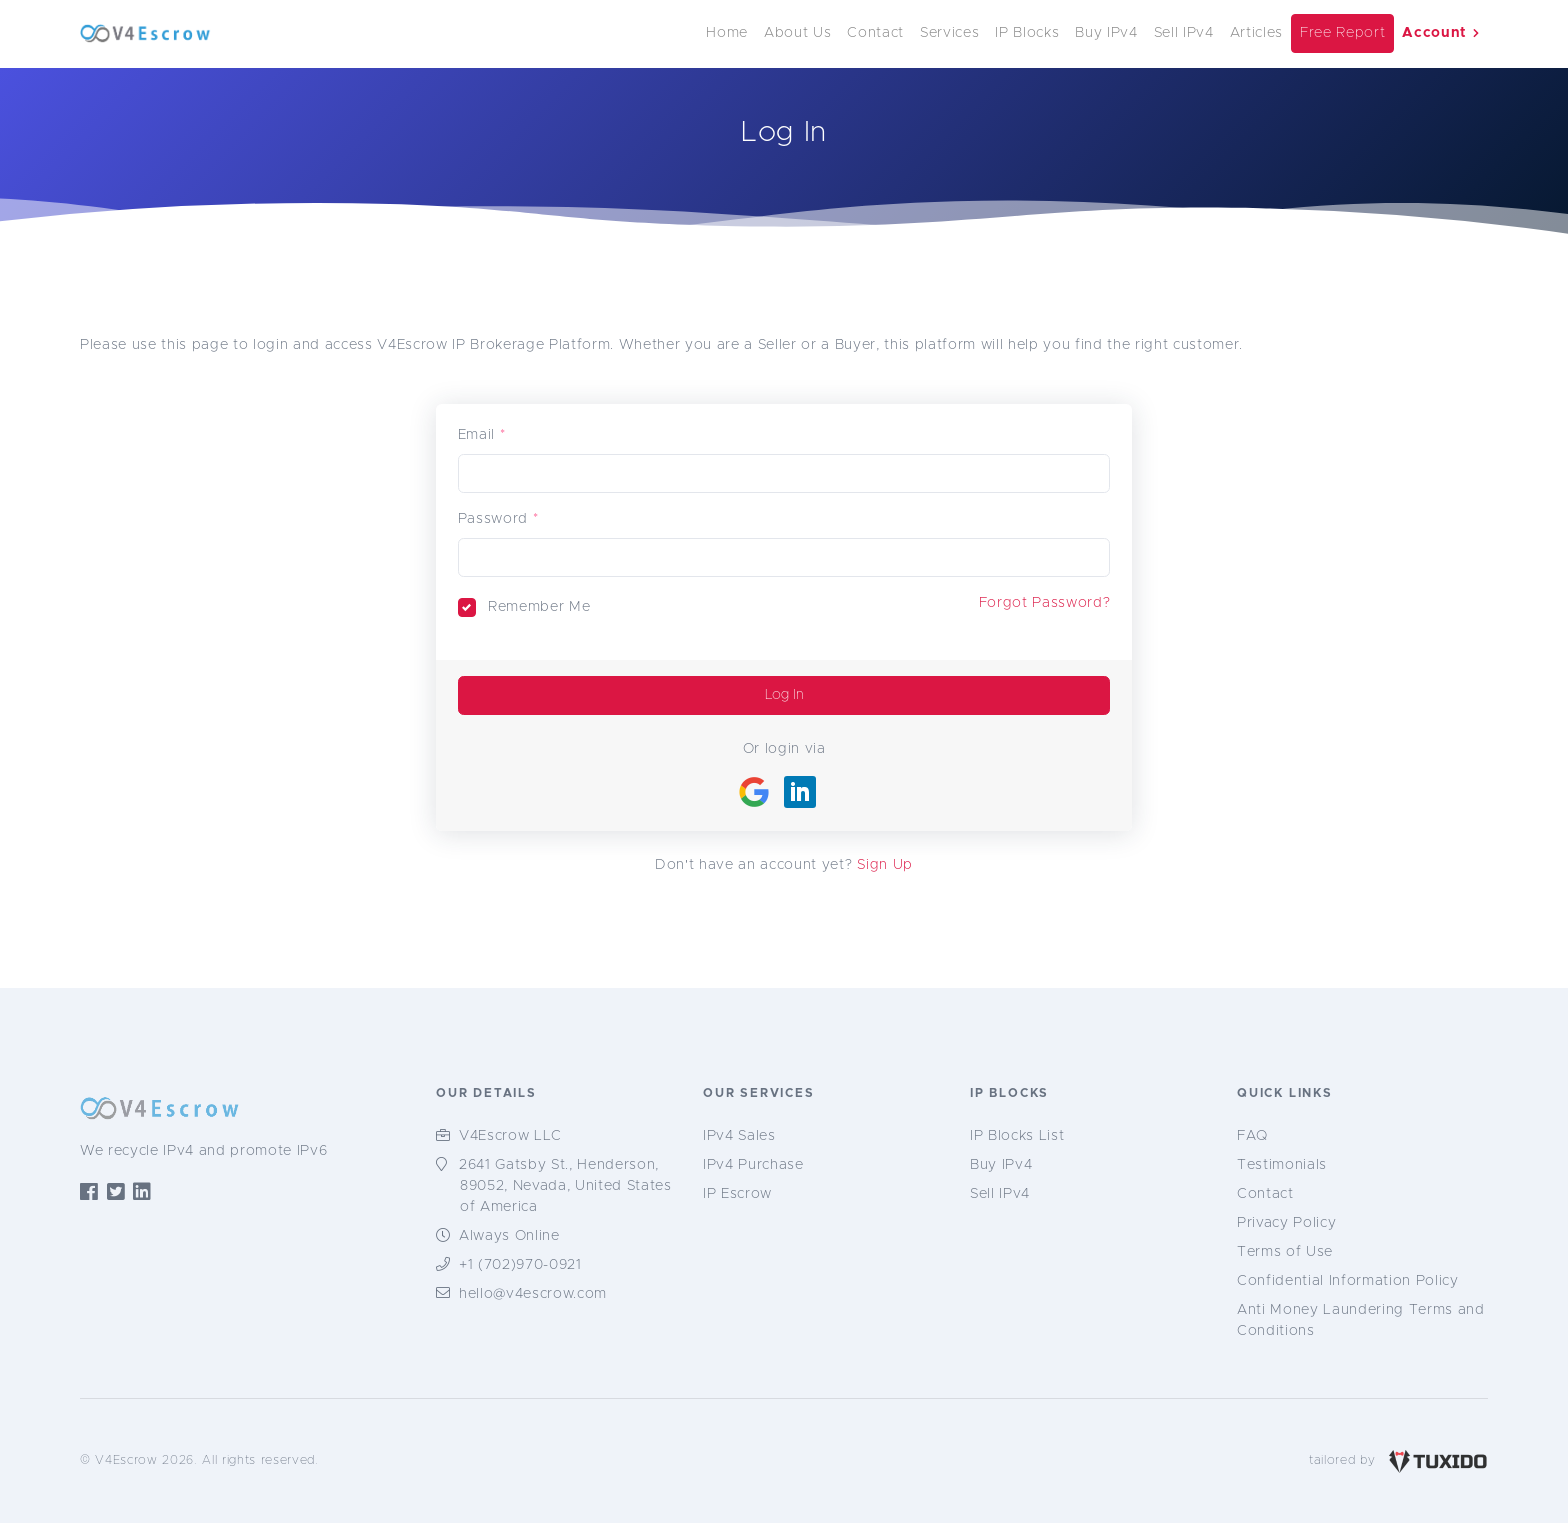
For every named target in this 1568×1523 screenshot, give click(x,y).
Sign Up (885, 865)
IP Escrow (737, 1194)
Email (476, 435)
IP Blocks (1027, 33)
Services (949, 33)
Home (727, 33)
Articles (1256, 33)
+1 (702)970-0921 (520, 1265)
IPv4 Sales (739, 1136)
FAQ (1252, 1136)
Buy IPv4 (1106, 33)
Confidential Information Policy (1348, 1281)
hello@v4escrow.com (533, 1294)
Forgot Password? (1045, 603)
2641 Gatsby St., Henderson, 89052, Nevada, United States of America (565, 1186)
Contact (875, 33)
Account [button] (1441, 33)
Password (493, 519)
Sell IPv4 (1184, 33)
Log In (784, 695)
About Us (797, 33)
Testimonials (1282, 1165)
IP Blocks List (1017, 1136)
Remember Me (539, 607)
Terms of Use (1285, 1252)
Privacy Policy (1286, 1223)
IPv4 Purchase (753, 1165)
